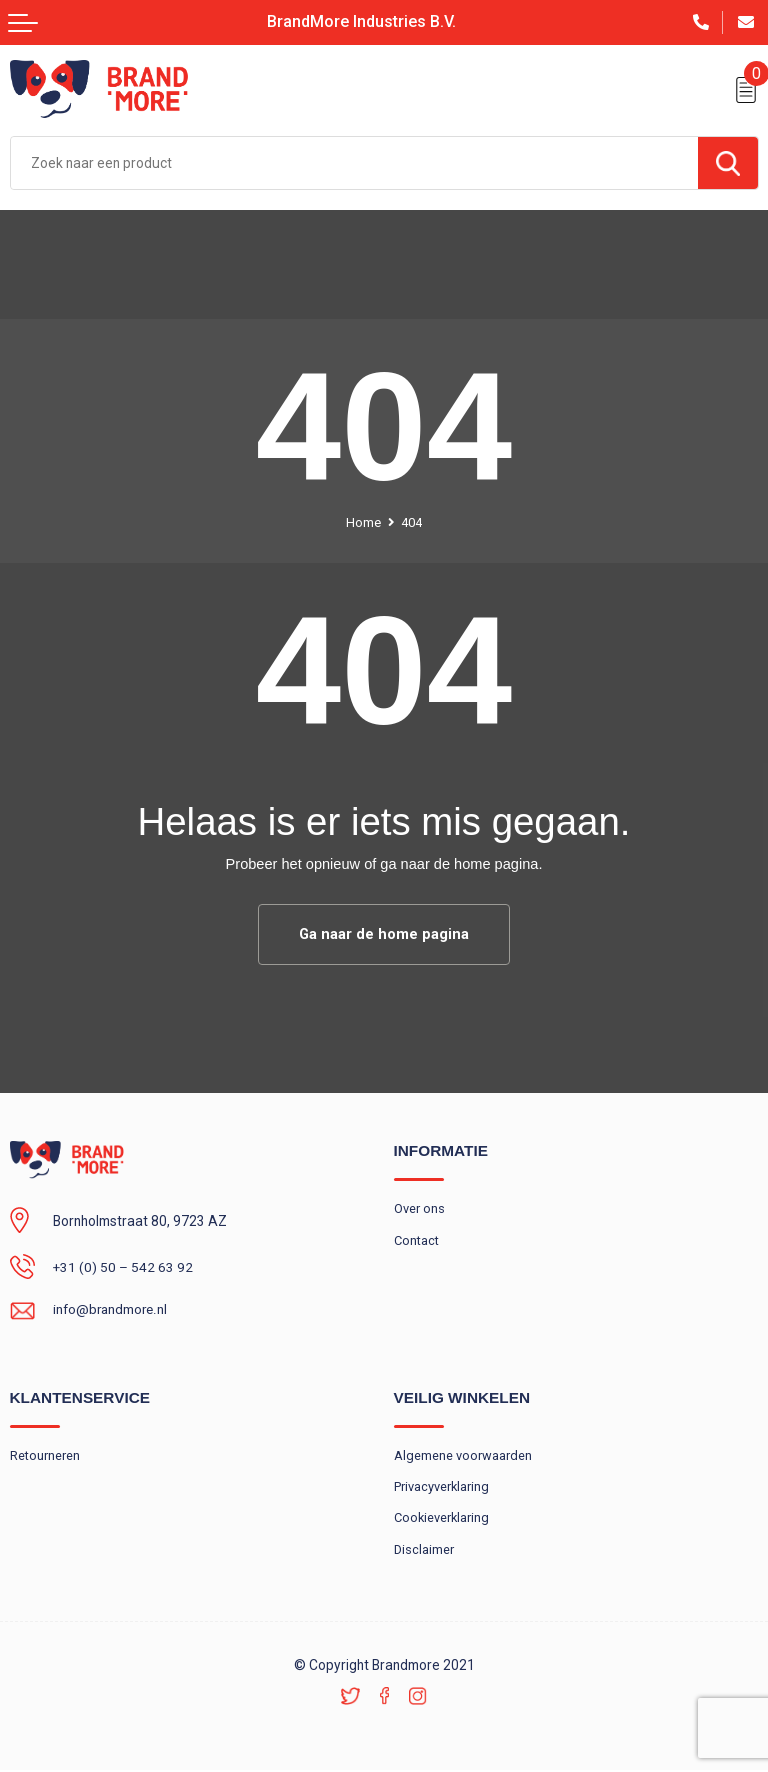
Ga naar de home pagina (384, 934)
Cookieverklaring (443, 1518)
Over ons (419, 1208)
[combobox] (354, 163)
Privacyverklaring (442, 1487)
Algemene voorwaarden (463, 1455)
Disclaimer (424, 1550)
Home (363, 522)
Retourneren (45, 1455)
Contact (417, 1240)
